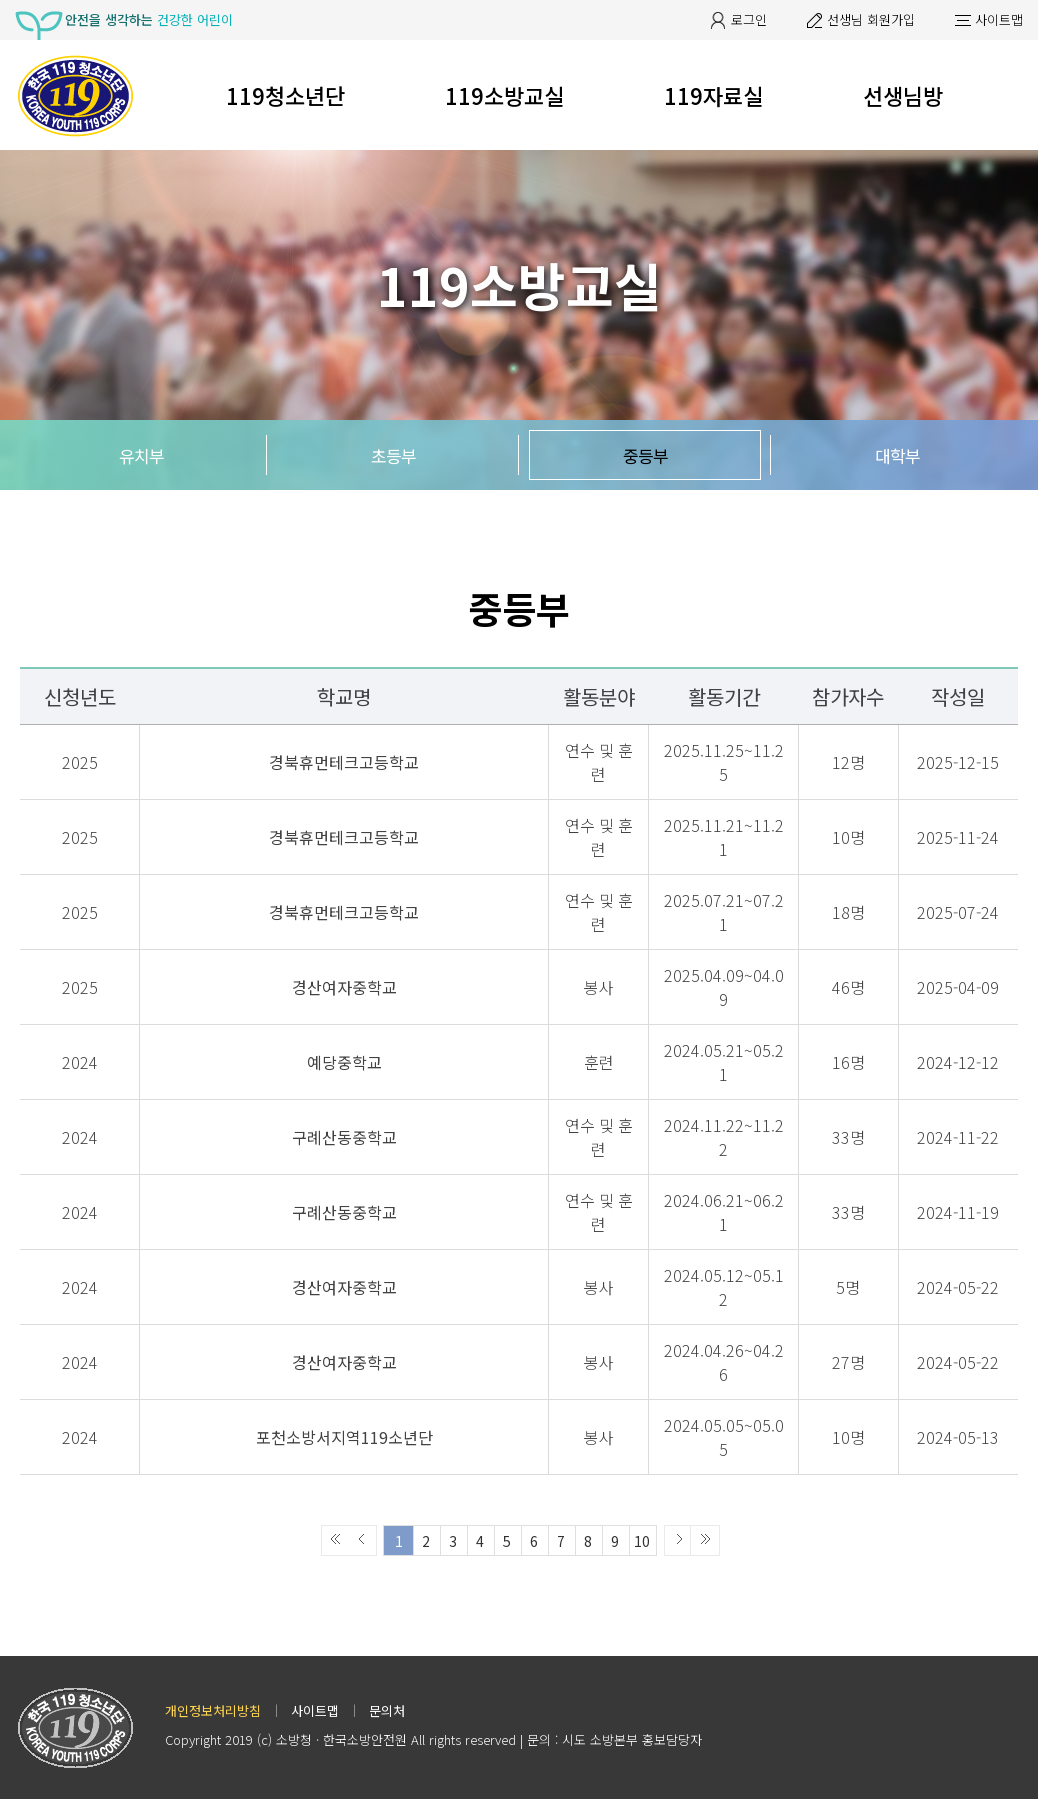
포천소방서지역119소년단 (344, 1437)
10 (642, 1541)
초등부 (393, 455)
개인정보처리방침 (213, 1710)
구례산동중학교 (344, 1137)
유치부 (141, 455)
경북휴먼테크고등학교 (344, 762)
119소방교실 (504, 95)
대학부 (897, 455)
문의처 (387, 1710)
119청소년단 (285, 95)
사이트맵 (999, 19)
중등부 (645, 455)
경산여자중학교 (344, 987)
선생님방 (903, 95)
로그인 (749, 19)
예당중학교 (344, 1062)
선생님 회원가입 (871, 19)
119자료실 (713, 95)
